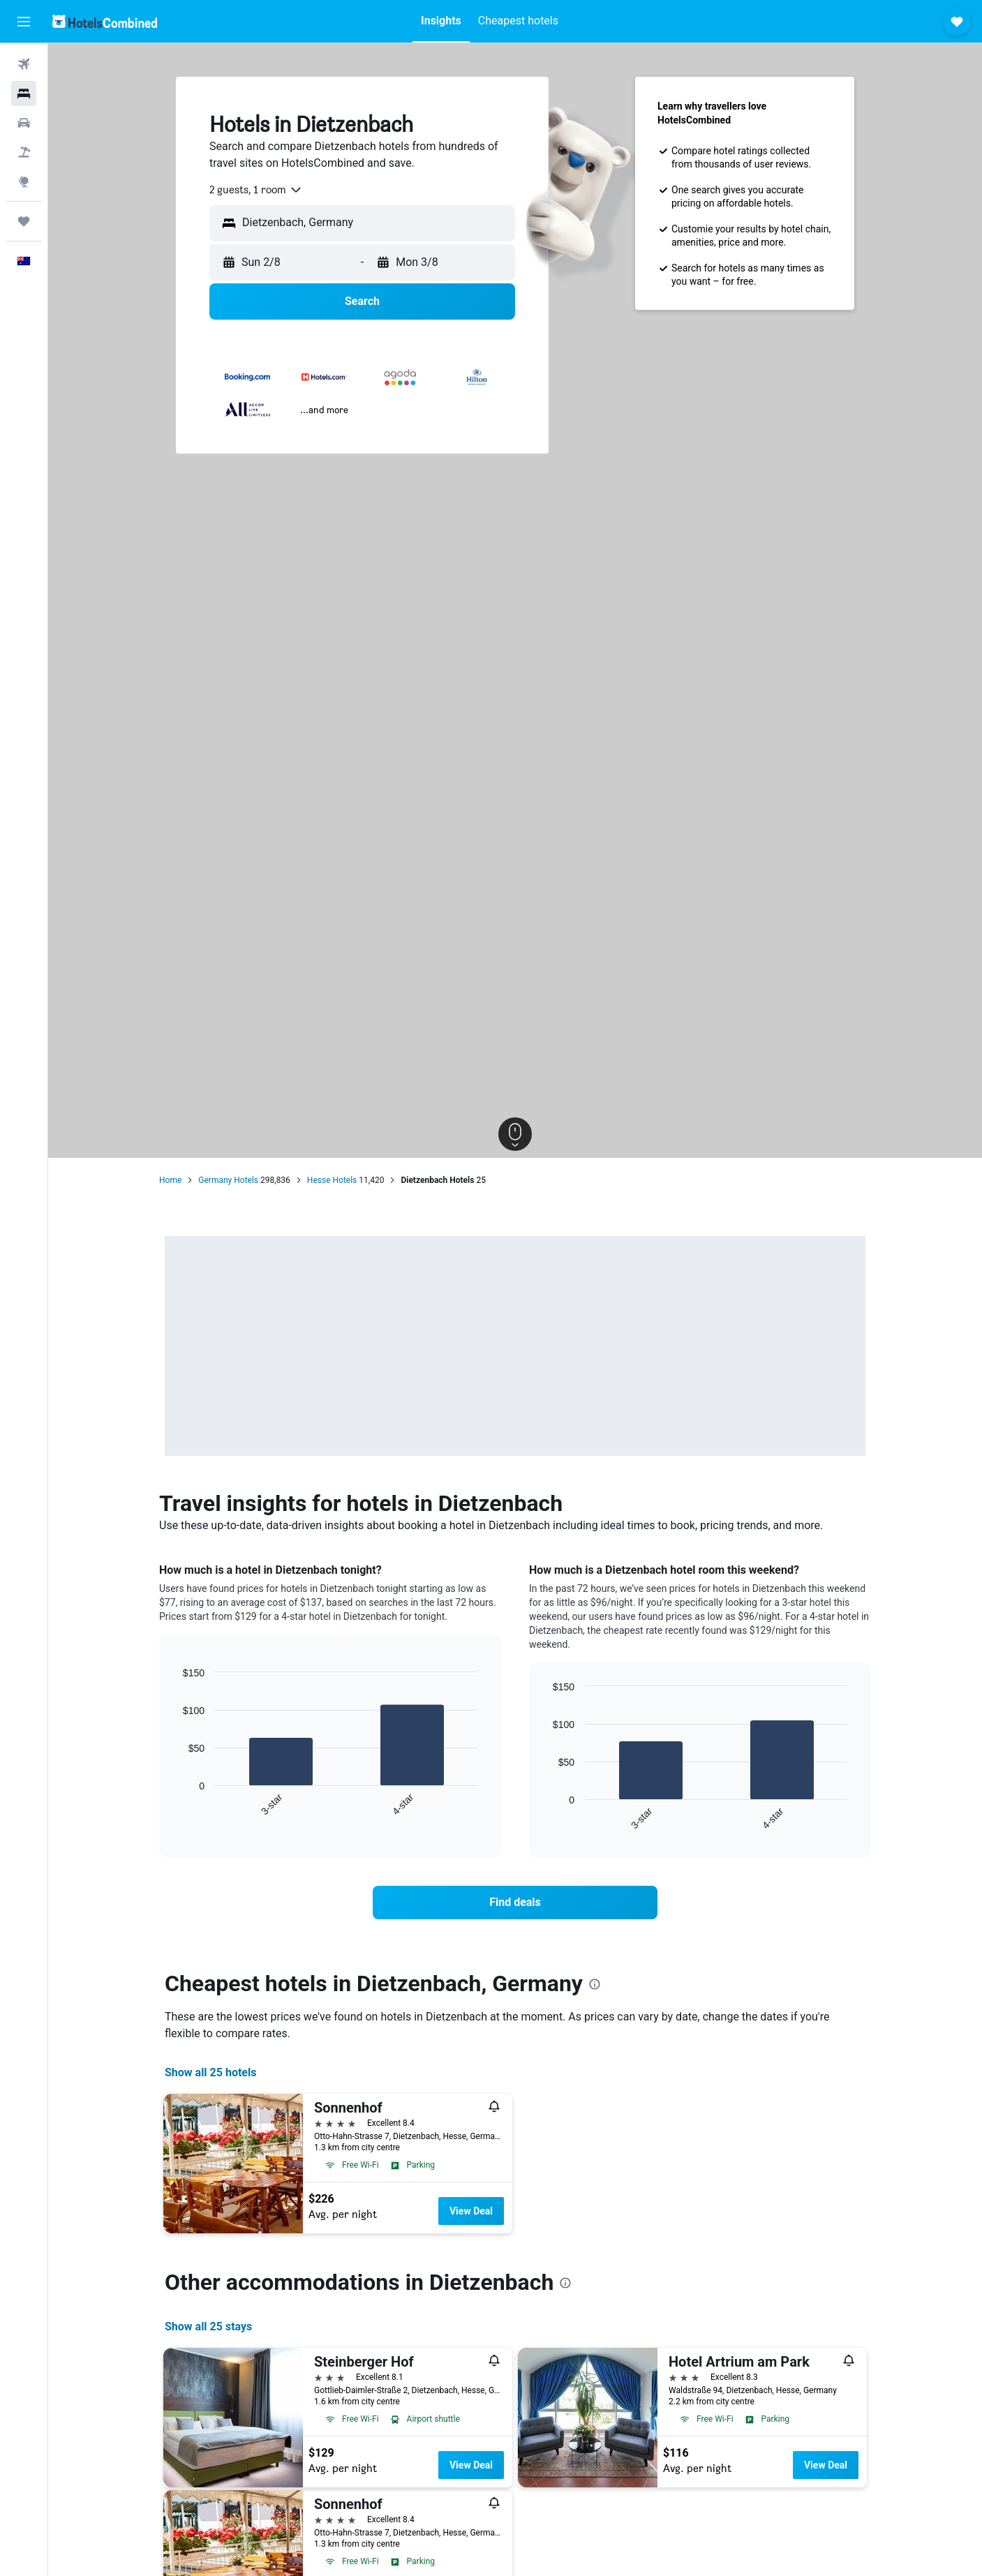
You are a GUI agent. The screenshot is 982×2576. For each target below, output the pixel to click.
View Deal (471, 2211)
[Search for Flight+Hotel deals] (24, 152)
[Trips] (24, 221)
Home (170, 1180)
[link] (515, 1902)
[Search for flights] (24, 64)
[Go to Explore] (24, 181)
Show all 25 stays (208, 2326)
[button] (23, 21)
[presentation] (594, 1984)
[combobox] (256, 190)
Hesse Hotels (332, 1180)
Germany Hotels (228, 1180)
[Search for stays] (24, 93)
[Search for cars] (24, 123)
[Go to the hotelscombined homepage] (104, 21)
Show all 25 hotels (210, 2072)
